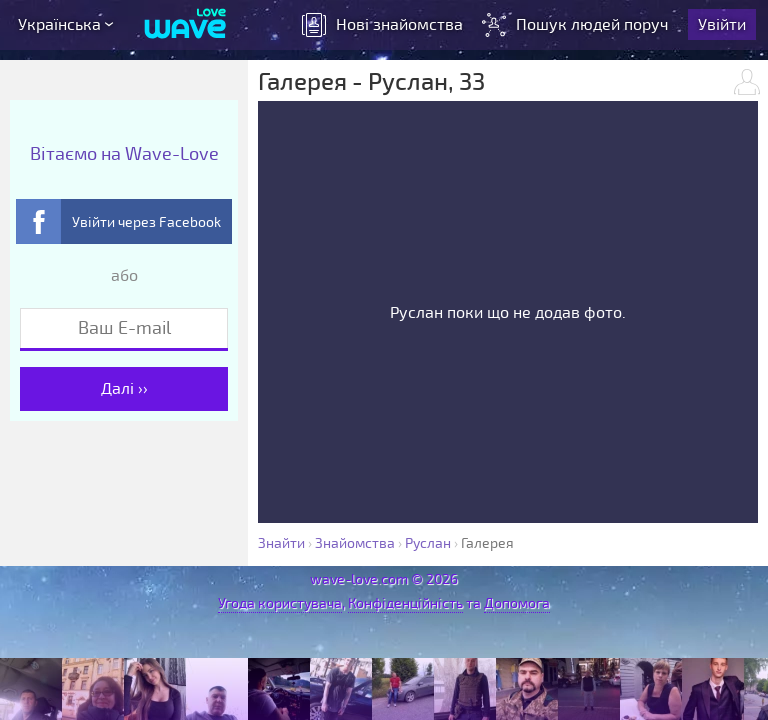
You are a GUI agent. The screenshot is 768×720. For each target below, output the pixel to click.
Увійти (722, 25)
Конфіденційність (405, 603)
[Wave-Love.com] (185, 25)
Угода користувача (280, 603)
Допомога (517, 603)
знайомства (382, 25)
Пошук (577, 25)
